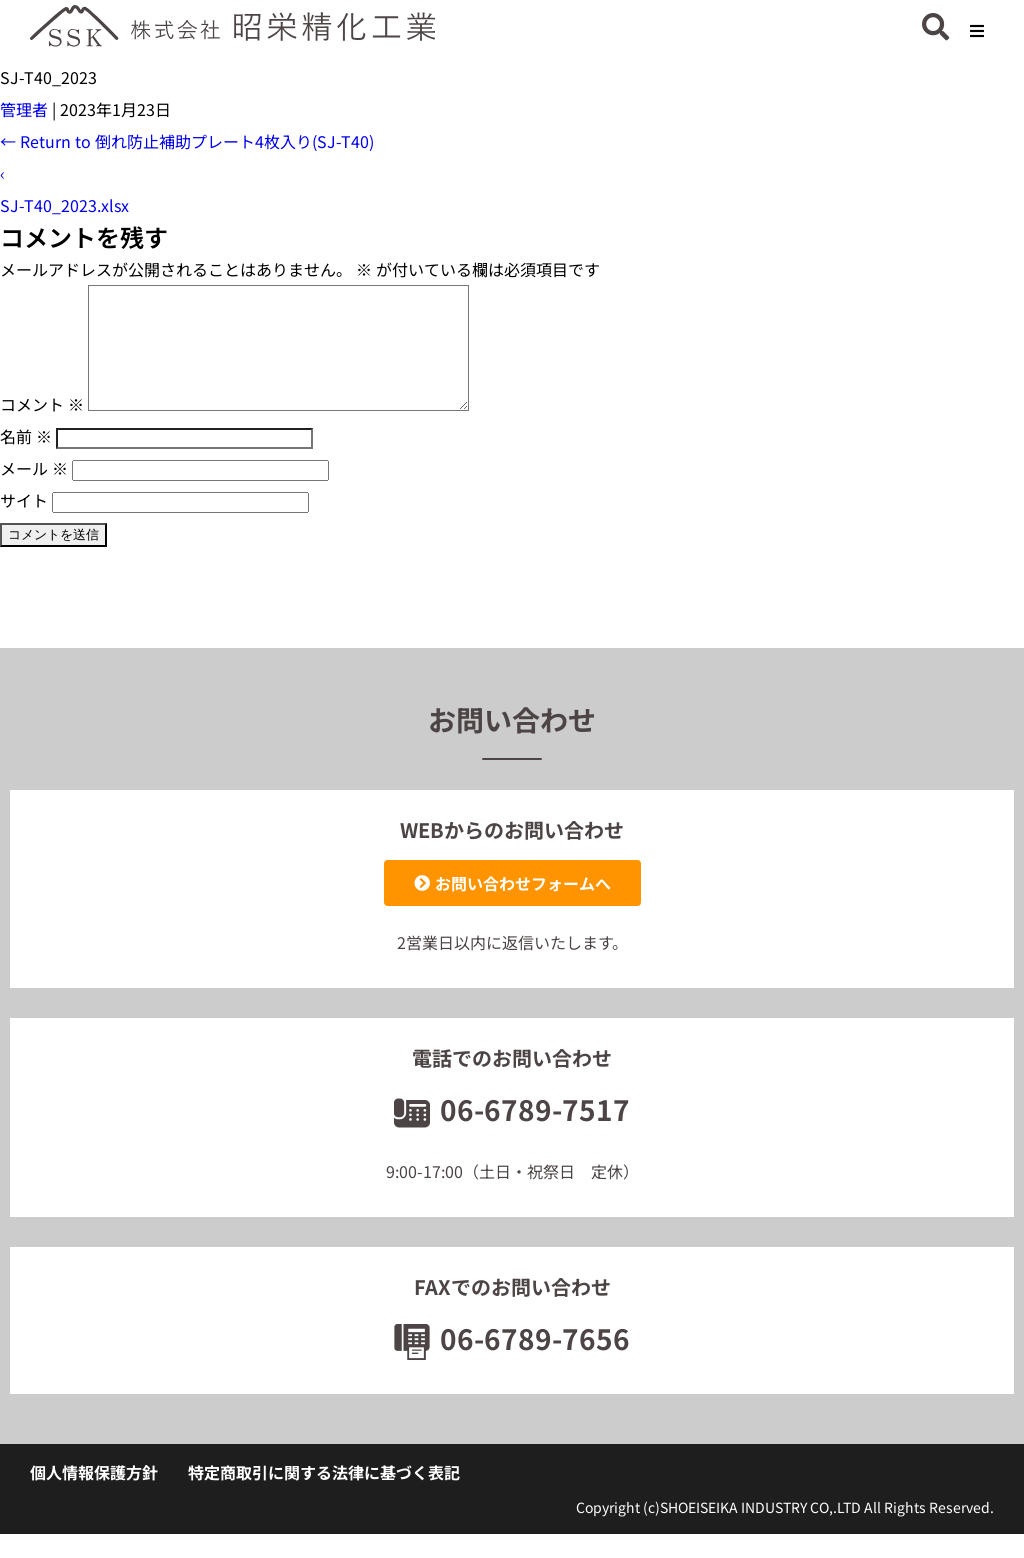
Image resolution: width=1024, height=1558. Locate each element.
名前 (26, 460)
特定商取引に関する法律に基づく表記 (324, 1496)
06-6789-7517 (512, 1133)
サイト (24, 524)
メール (34, 492)
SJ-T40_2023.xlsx (64, 205)
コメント (42, 428)
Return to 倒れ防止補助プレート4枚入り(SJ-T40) (187, 141)
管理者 (24, 109)
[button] (976, 30)
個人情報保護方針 (94, 1496)
